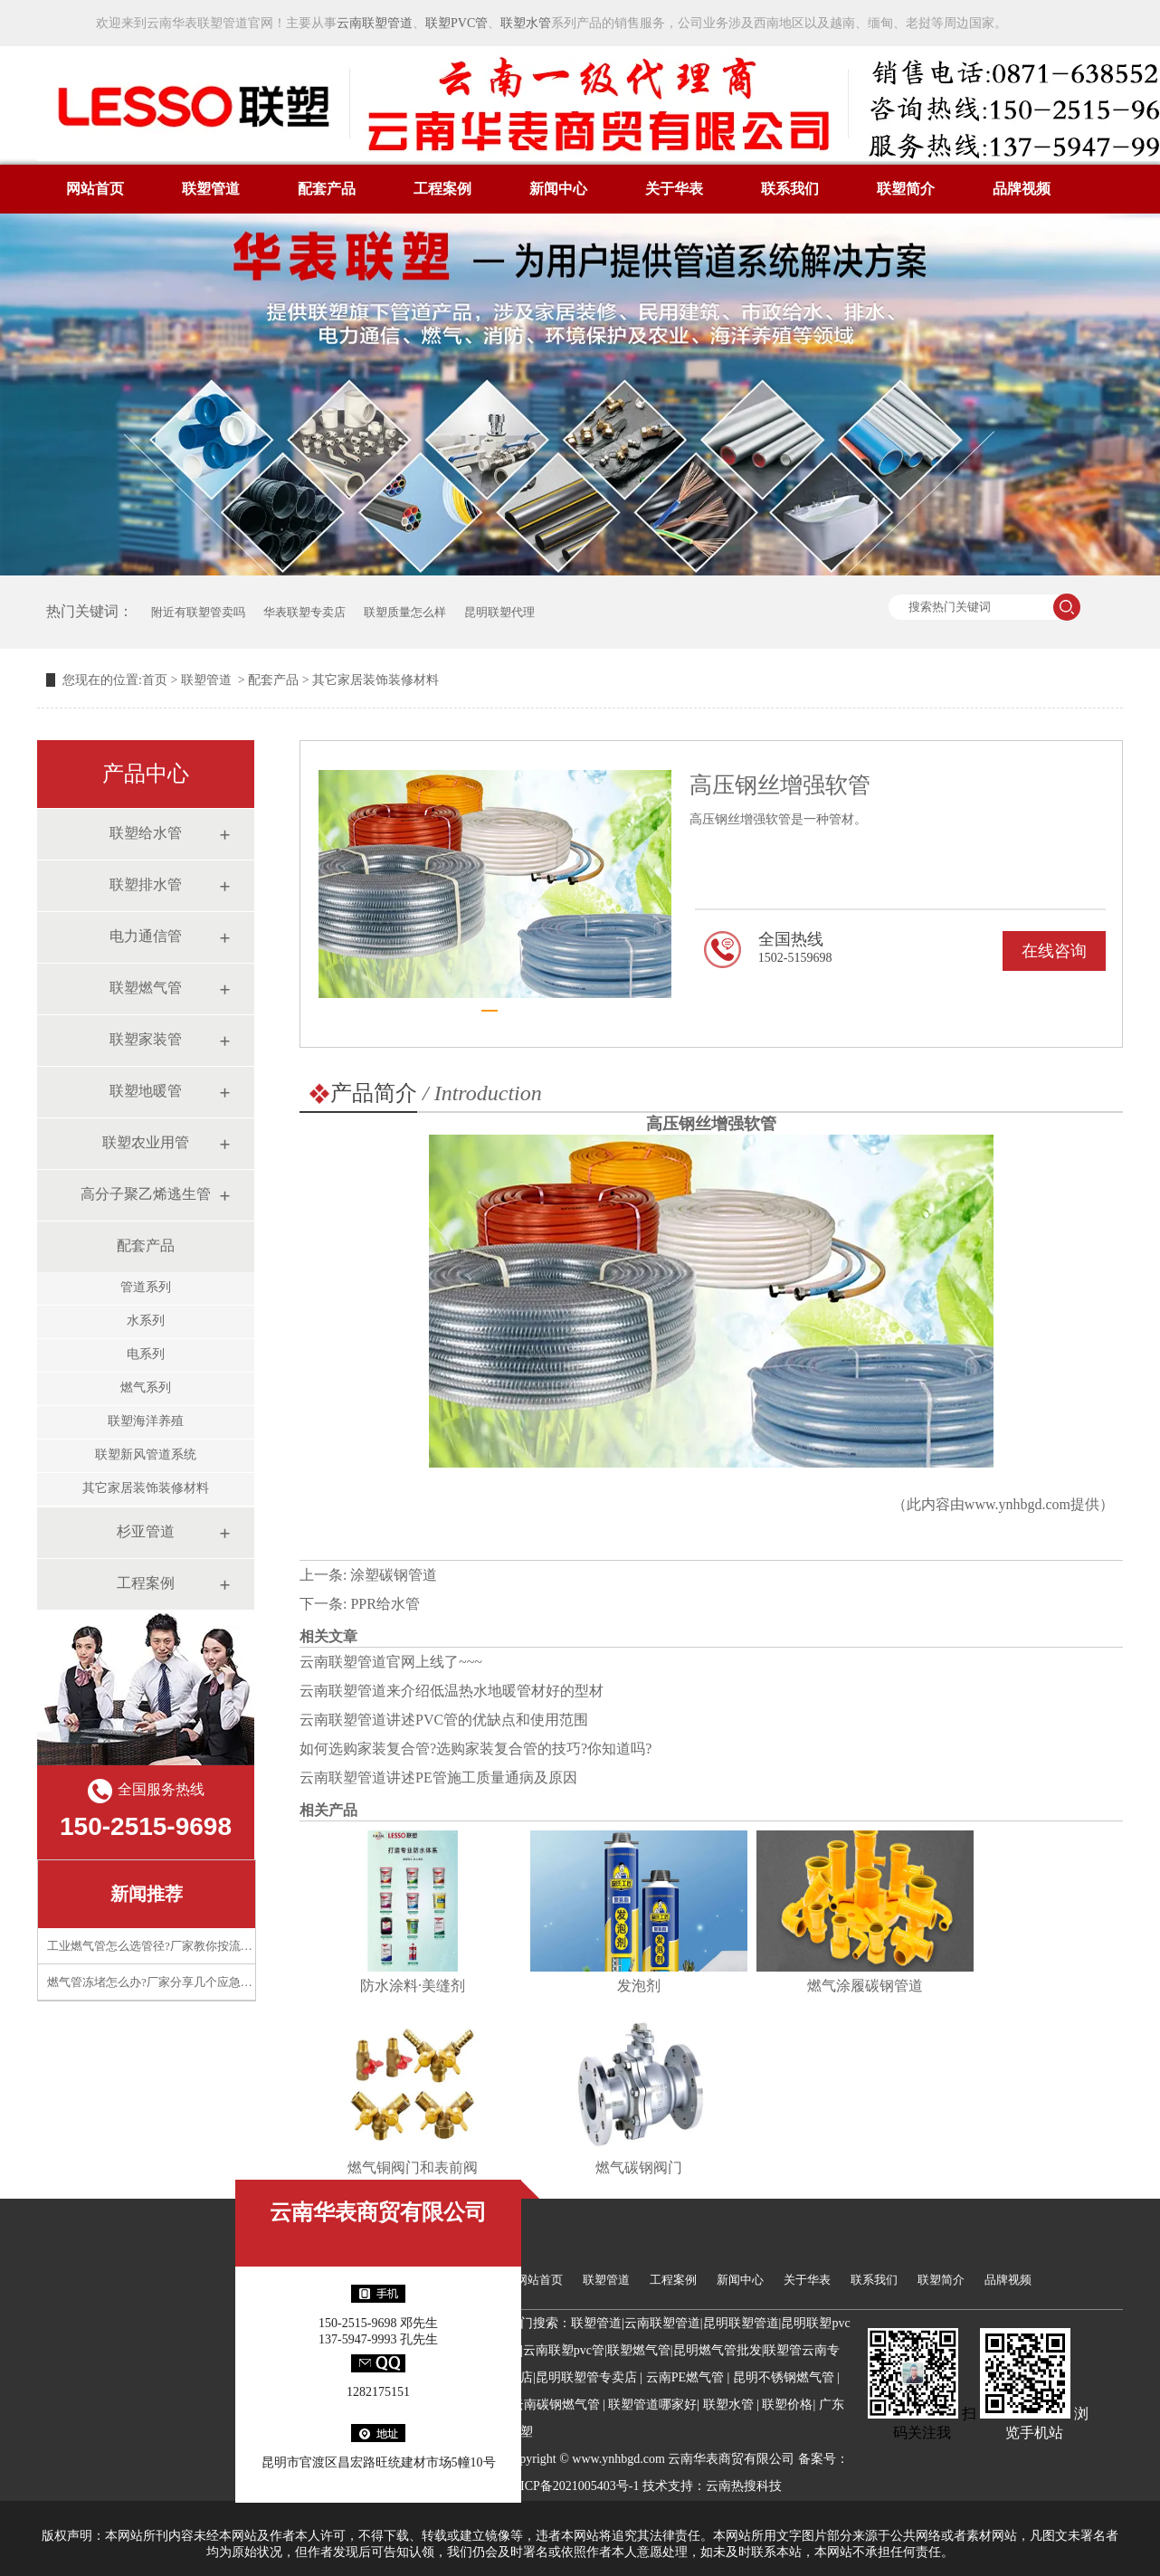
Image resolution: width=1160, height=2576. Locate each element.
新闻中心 (558, 188)
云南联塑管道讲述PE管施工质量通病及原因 (438, 1777)
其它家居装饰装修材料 (145, 1488)
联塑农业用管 (145, 1142)
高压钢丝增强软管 (711, 1124)
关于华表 (674, 188)
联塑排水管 (145, 884)
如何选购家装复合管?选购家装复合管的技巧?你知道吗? (475, 1748)
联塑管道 (211, 188)
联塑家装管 (145, 1039)
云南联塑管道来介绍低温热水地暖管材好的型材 (452, 1690)
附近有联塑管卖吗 (198, 612)
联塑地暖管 (145, 1090)
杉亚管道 (146, 1531)
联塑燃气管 (145, 987)
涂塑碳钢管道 (393, 1575)
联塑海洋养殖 (146, 1421)
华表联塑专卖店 (304, 612)
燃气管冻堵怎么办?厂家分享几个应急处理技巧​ (167, 1982)
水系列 (146, 1320)
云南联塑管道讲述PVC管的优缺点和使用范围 (444, 1719)
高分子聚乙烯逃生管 (146, 1194)
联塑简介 (906, 188)
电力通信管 (145, 936)
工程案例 (442, 188)
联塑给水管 (145, 833)
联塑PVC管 (456, 23)
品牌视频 (1022, 188)
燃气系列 (145, 1387)
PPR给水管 (384, 1603)
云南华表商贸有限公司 (378, 2212)
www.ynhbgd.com (1017, 1504)
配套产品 (327, 188)
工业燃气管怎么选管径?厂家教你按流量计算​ (161, 1946)
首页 (154, 680)
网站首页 (95, 188)
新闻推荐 (146, 1894)
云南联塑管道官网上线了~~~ (391, 1661)
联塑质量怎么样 (405, 612)
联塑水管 (525, 23)
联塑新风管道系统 (145, 1454)
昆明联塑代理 (499, 612)
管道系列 (145, 1287)
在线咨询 (1054, 951)
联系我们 (790, 188)
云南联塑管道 (375, 23)
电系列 (146, 1354)
